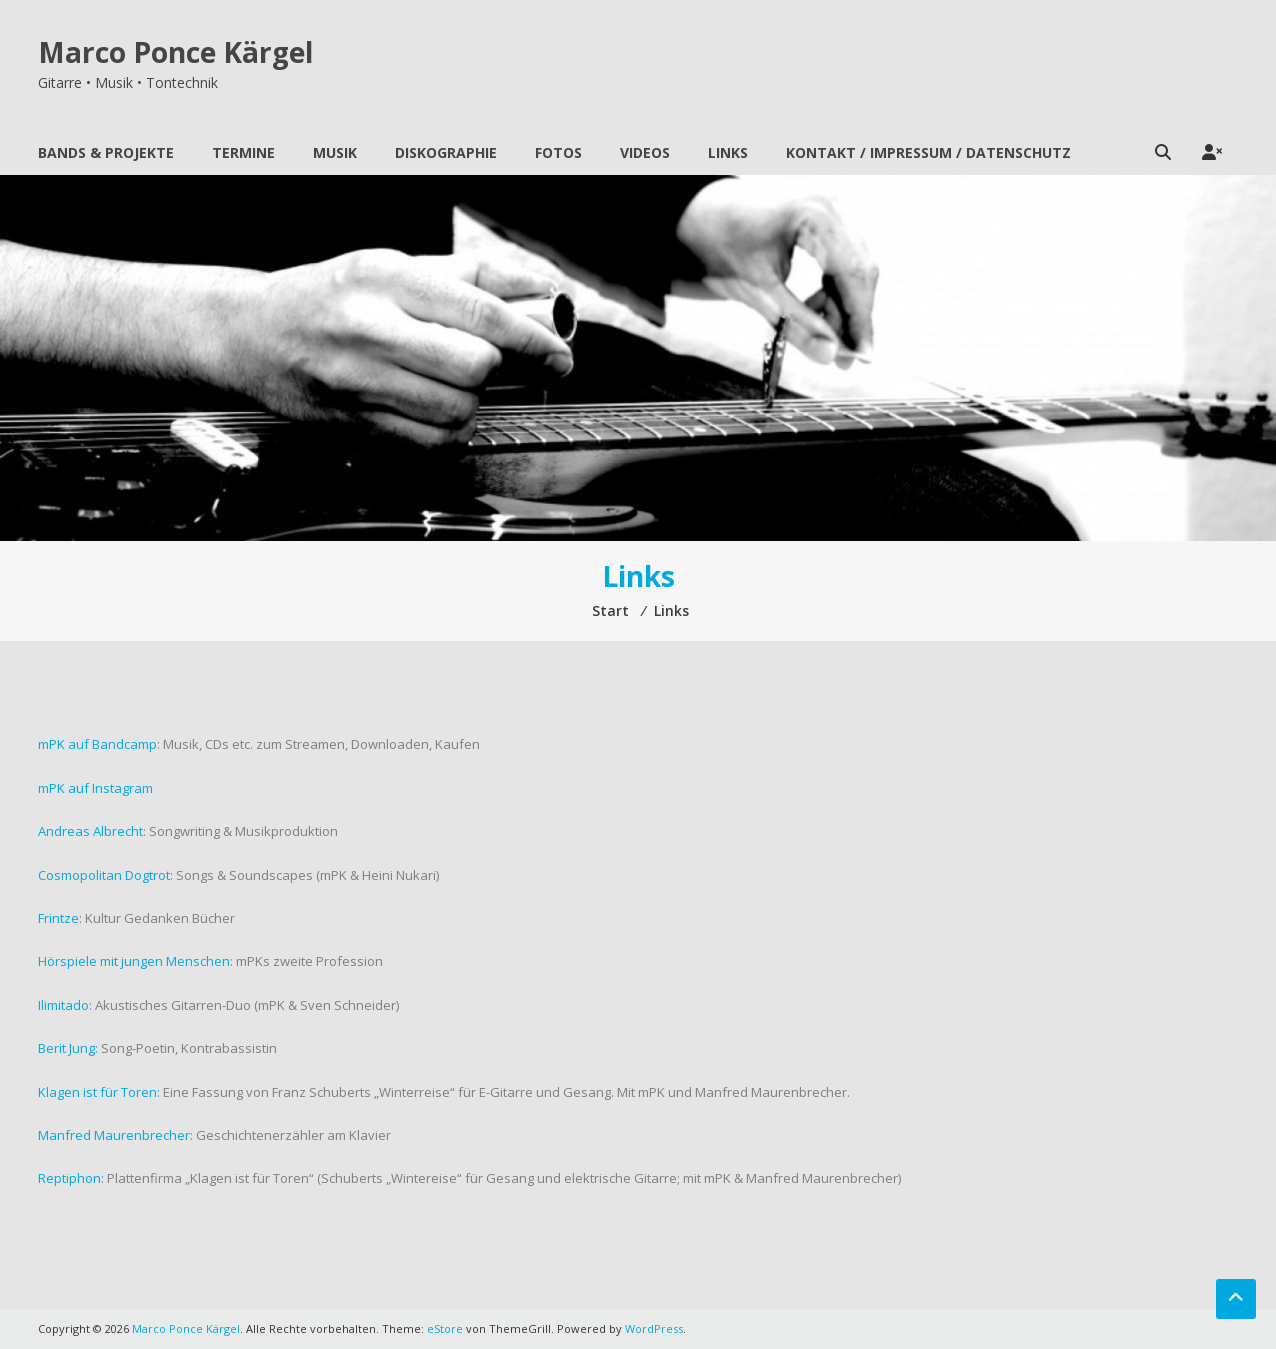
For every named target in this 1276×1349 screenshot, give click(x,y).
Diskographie (446, 152)
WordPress (654, 1328)
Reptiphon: (71, 1178)
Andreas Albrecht (90, 831)
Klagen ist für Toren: (99, 1092)
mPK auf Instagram (95, 788)
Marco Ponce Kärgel (175, 52)
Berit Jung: (68, 1048)
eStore (445, 1328)
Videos (645, 152)
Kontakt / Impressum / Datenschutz (928, 152)
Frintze (58, 918)
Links (728, 152)
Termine (243, 152)
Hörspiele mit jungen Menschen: (135, 961)
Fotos (558, 152)
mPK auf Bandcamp (97, 744)
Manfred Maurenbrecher (114, 1135)
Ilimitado (63, 1005)
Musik (335, 152)
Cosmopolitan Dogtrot (104, 875)
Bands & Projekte (106, 152)
